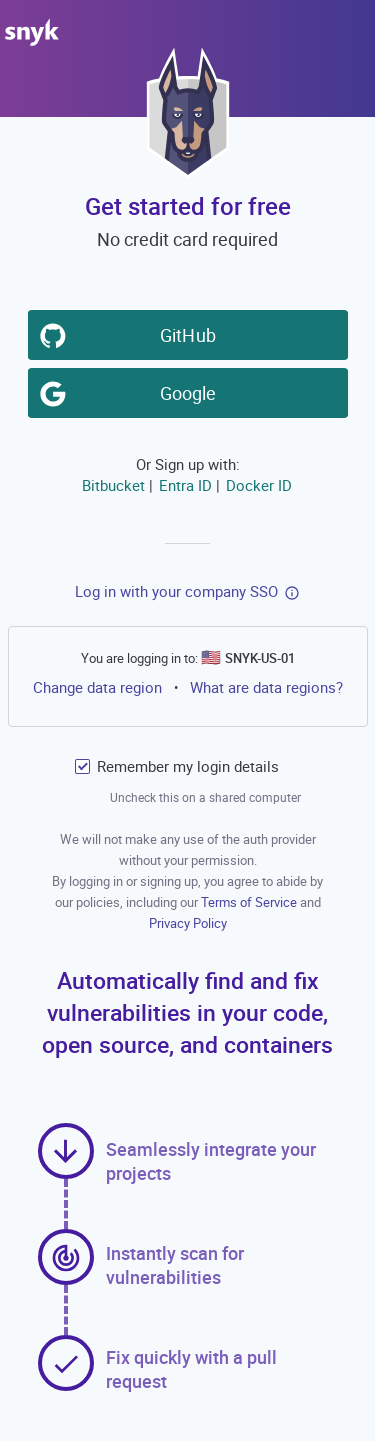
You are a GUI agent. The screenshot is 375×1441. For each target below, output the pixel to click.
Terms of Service (250, 902)
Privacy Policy (188, 923)
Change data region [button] (96, 686)
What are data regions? (266, 687)
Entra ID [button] (184, 484)
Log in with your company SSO (176, 591)
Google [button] (191, 391)
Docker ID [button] (258, 484)
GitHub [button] (191, 333)
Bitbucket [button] (112, 484)
